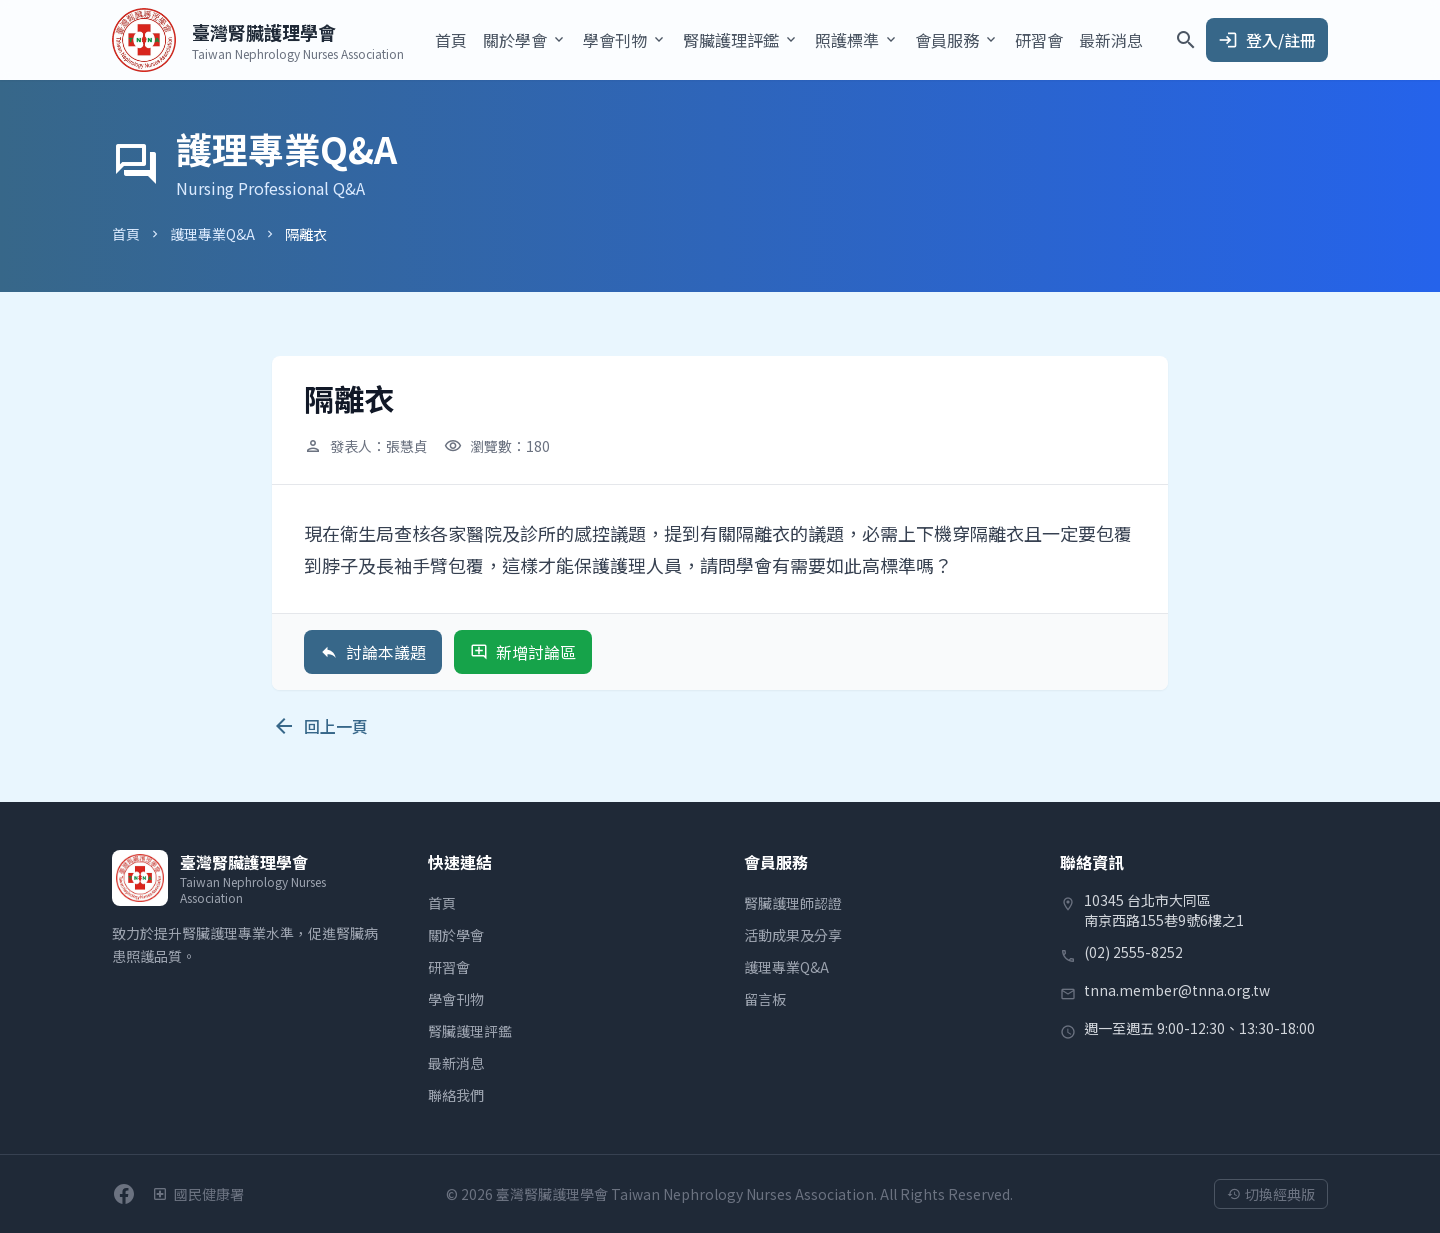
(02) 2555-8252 (1133, 952)
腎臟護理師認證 (793, 903)
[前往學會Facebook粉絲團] (124, 1194)
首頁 (451, 40)
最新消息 (1111, 40)
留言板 (765, 999)
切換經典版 (1271, 1194)
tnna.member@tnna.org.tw (1177, 990)
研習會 (1039, 40)
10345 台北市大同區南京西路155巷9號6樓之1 (1164, 910)
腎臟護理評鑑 (470, 1031)
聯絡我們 (456, 1095)
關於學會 (456, 935)
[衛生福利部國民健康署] (198, 1194)
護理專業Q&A (212, 234)
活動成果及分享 (793, 935)
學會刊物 (456, 999)
